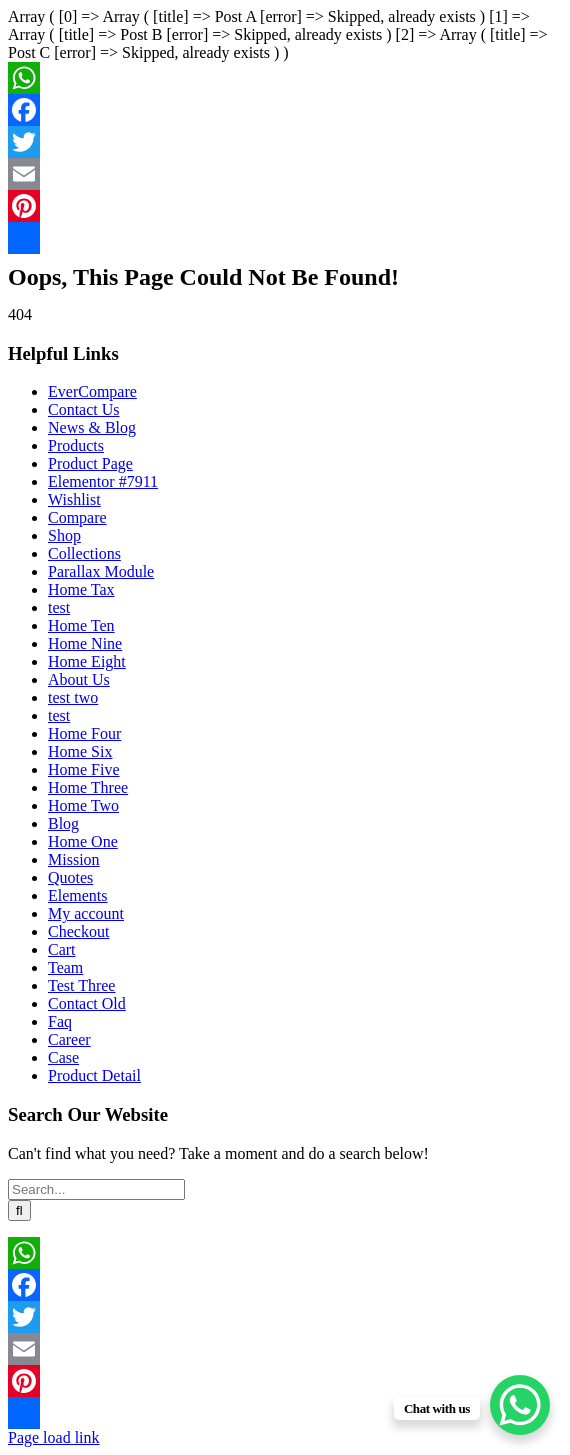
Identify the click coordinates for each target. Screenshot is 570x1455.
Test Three (81, 985)
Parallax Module (101, 571)
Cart (62, 949)
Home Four (84, 733)
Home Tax (81, 589)
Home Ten (81, 625)
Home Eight (87, 661)
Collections (84, 553)
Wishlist (74, 499)
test (59, 607)
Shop (64, 535)
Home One (83, 841)
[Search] (19, 1210)
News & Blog (92, 427)
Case (63, 1057)
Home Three (88, 787)
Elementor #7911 (103, 481)
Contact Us (84, 409)
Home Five (84, 769)
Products (76, 445)
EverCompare (92, 391)
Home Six (80, 751)
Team (65, 967)
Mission (74, 859)
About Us (79, 679)
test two (73, 697)
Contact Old (87, 1003)
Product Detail (94, 1075)
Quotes (70, 877)
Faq (60, 1021)
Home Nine (85, 643)
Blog (63, 823)
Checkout (78, 931)
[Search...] (96, 1189)
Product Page (90, 463)
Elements (78, 895)
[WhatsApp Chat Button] (520, 1405)
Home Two (83, 805)
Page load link (54, 1437)
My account (86, 913)
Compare (77, 517)
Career (69, 1039)
